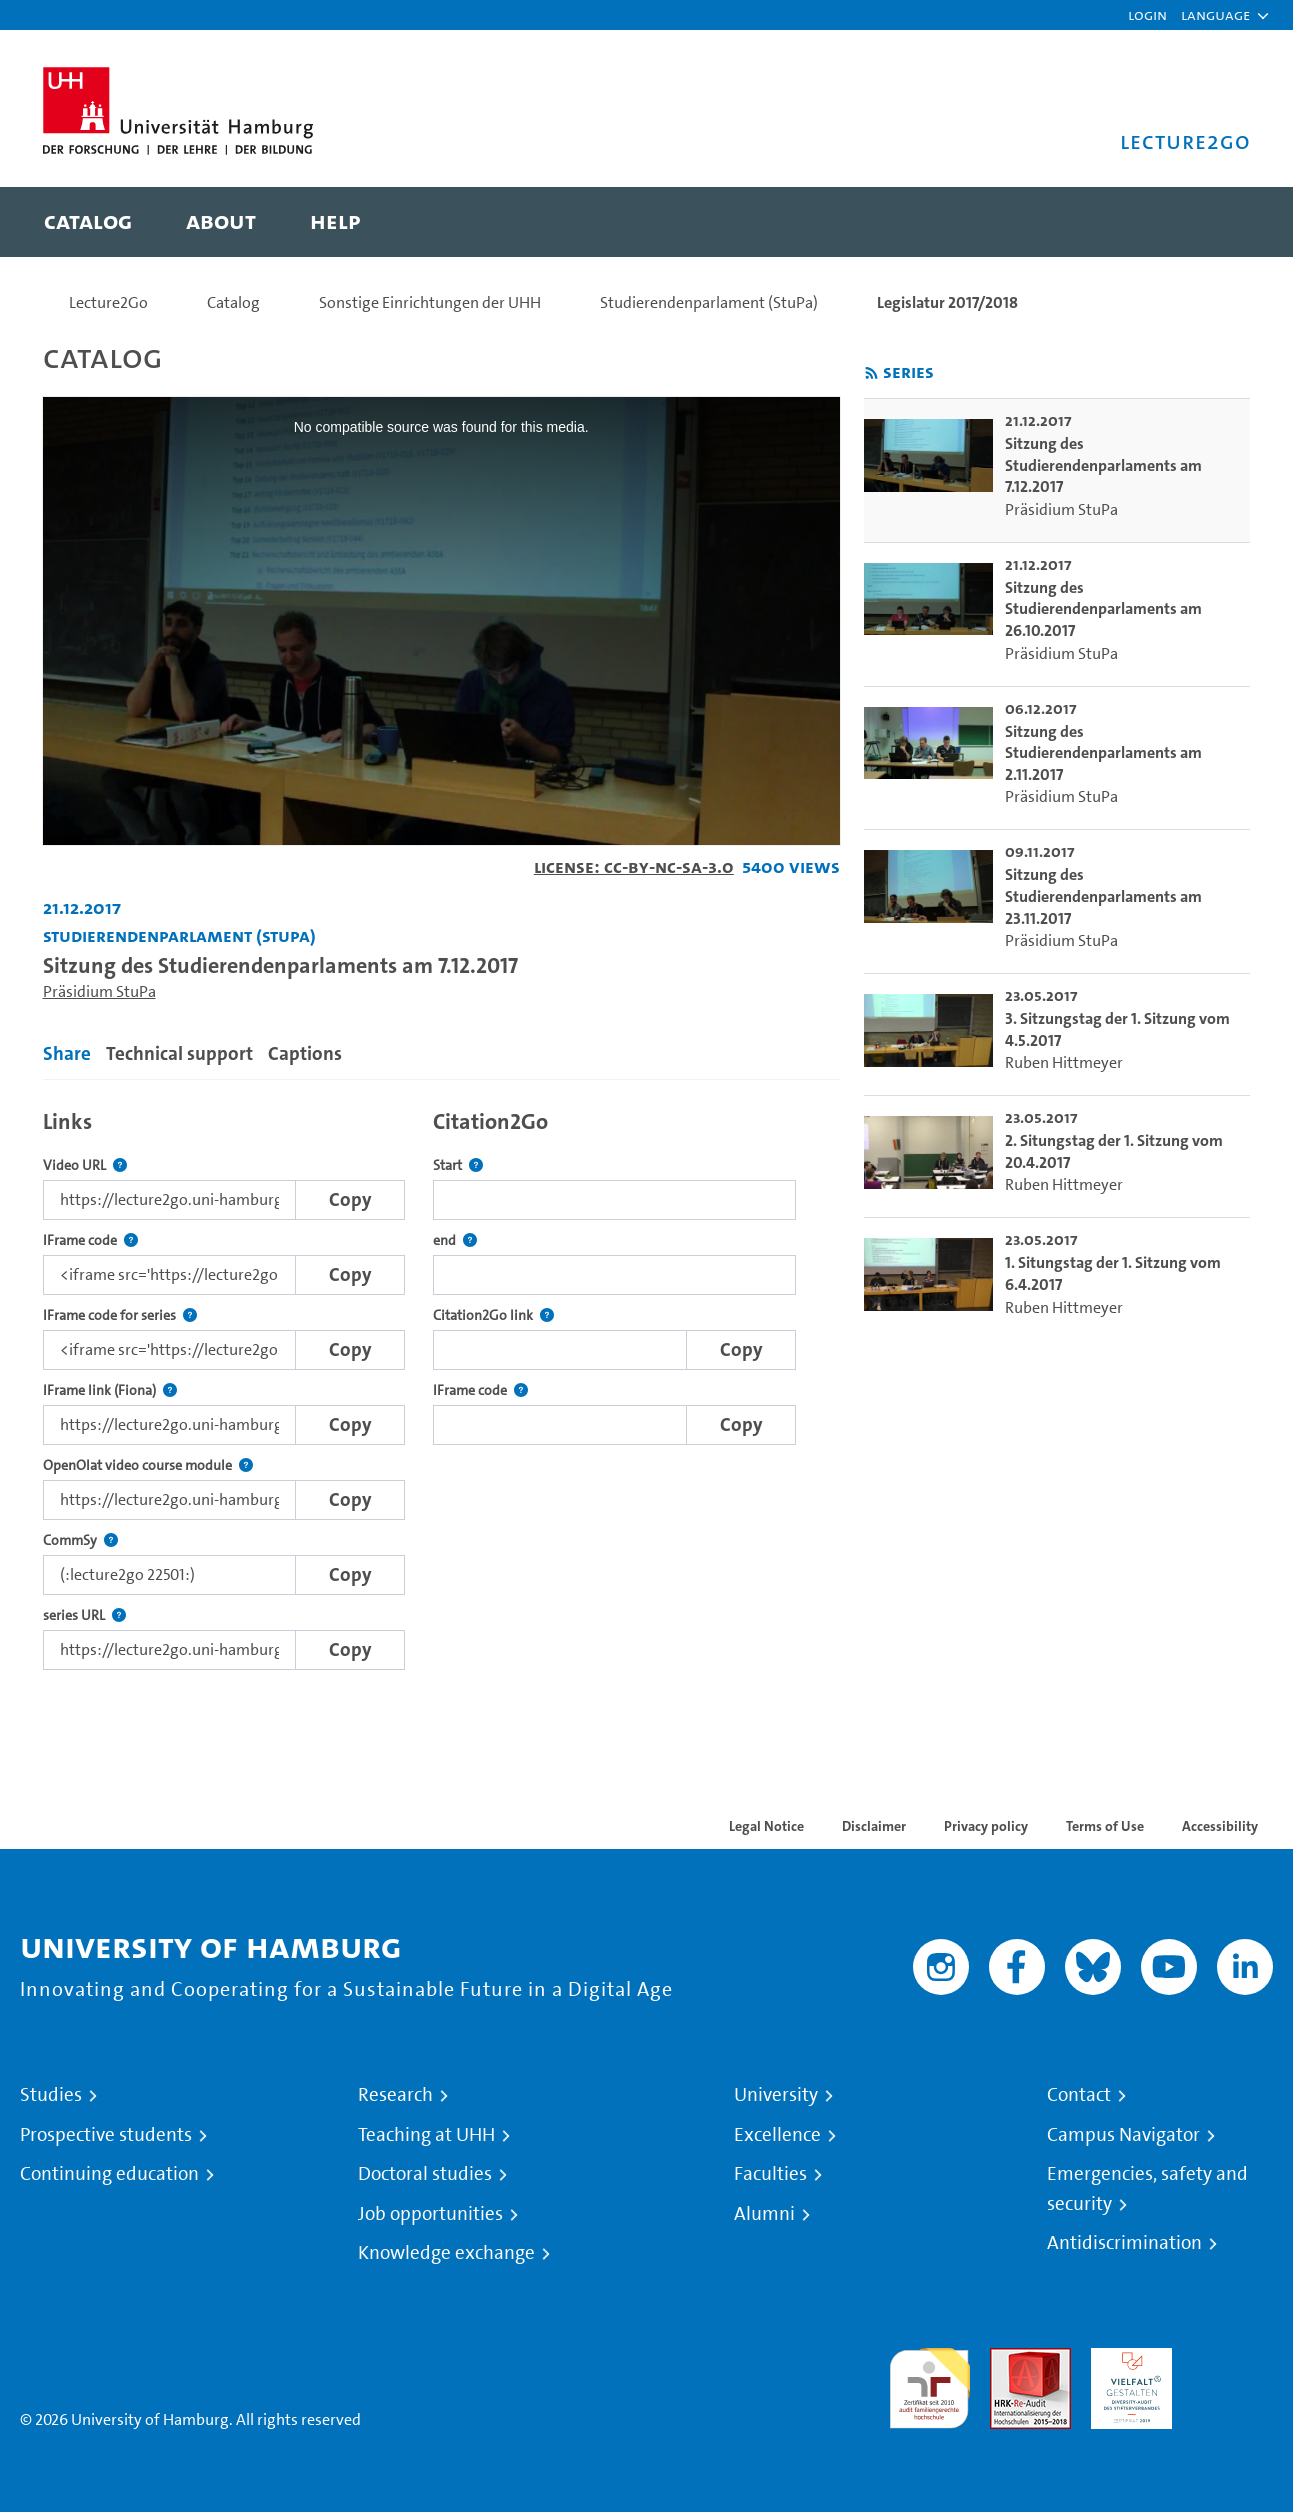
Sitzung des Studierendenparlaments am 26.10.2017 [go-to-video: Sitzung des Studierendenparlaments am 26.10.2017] (1103, 609)
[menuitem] (88, 222)
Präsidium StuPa (99, 991)
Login (1147, 14)
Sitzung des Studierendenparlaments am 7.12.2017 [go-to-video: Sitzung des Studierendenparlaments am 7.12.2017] (1103, 465)
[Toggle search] (1216, 222)
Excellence (777, 2135)
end (455, 1240)
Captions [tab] (305, 1053)
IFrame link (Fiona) (110, 1390)
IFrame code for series (120, 1315)
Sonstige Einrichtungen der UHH (430, 302)
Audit (1009, 2359)
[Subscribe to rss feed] (871, 373)
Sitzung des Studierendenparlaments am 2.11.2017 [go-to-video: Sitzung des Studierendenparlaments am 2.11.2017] (1103, 753)
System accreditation (1232, 2371)
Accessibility (1220, 1826)
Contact (1079, 2095)
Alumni (764, 2214)
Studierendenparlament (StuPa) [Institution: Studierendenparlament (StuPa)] (179, 935)
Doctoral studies (425, 2174)
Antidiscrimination (1124, 2243)
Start (458, 1165)
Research (395, 2095)
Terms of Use (1105, 1826)
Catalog (233, 302)
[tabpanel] (441, 1384)
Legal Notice (766, 1826)
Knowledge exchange (446, 2253)
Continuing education (109, 2174)
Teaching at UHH (426, 2135)
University (776, 2095)
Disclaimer (874, 1826)
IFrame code (90, 1240)
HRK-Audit (1126, 2359)
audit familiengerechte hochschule (929, 2383)
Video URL (85, 1165)
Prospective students (106, 2135)
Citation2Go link (493, 1315)
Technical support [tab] (179, 1053)
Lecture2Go (108, 302)
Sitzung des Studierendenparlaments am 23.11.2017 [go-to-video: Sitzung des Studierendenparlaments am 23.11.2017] (1103, 896)
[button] (1215, 15)
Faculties (770, 2174)
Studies (51, 2095)
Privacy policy (986, 1826)
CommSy (80, 1540)
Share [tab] (67, 1053)
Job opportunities (430, 2214)
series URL (84, 1615)
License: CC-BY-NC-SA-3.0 (634, 866)
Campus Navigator (1123, 2135)
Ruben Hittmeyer (1064, 1062)
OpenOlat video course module (148, 1465)
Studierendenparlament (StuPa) (709, 302)
